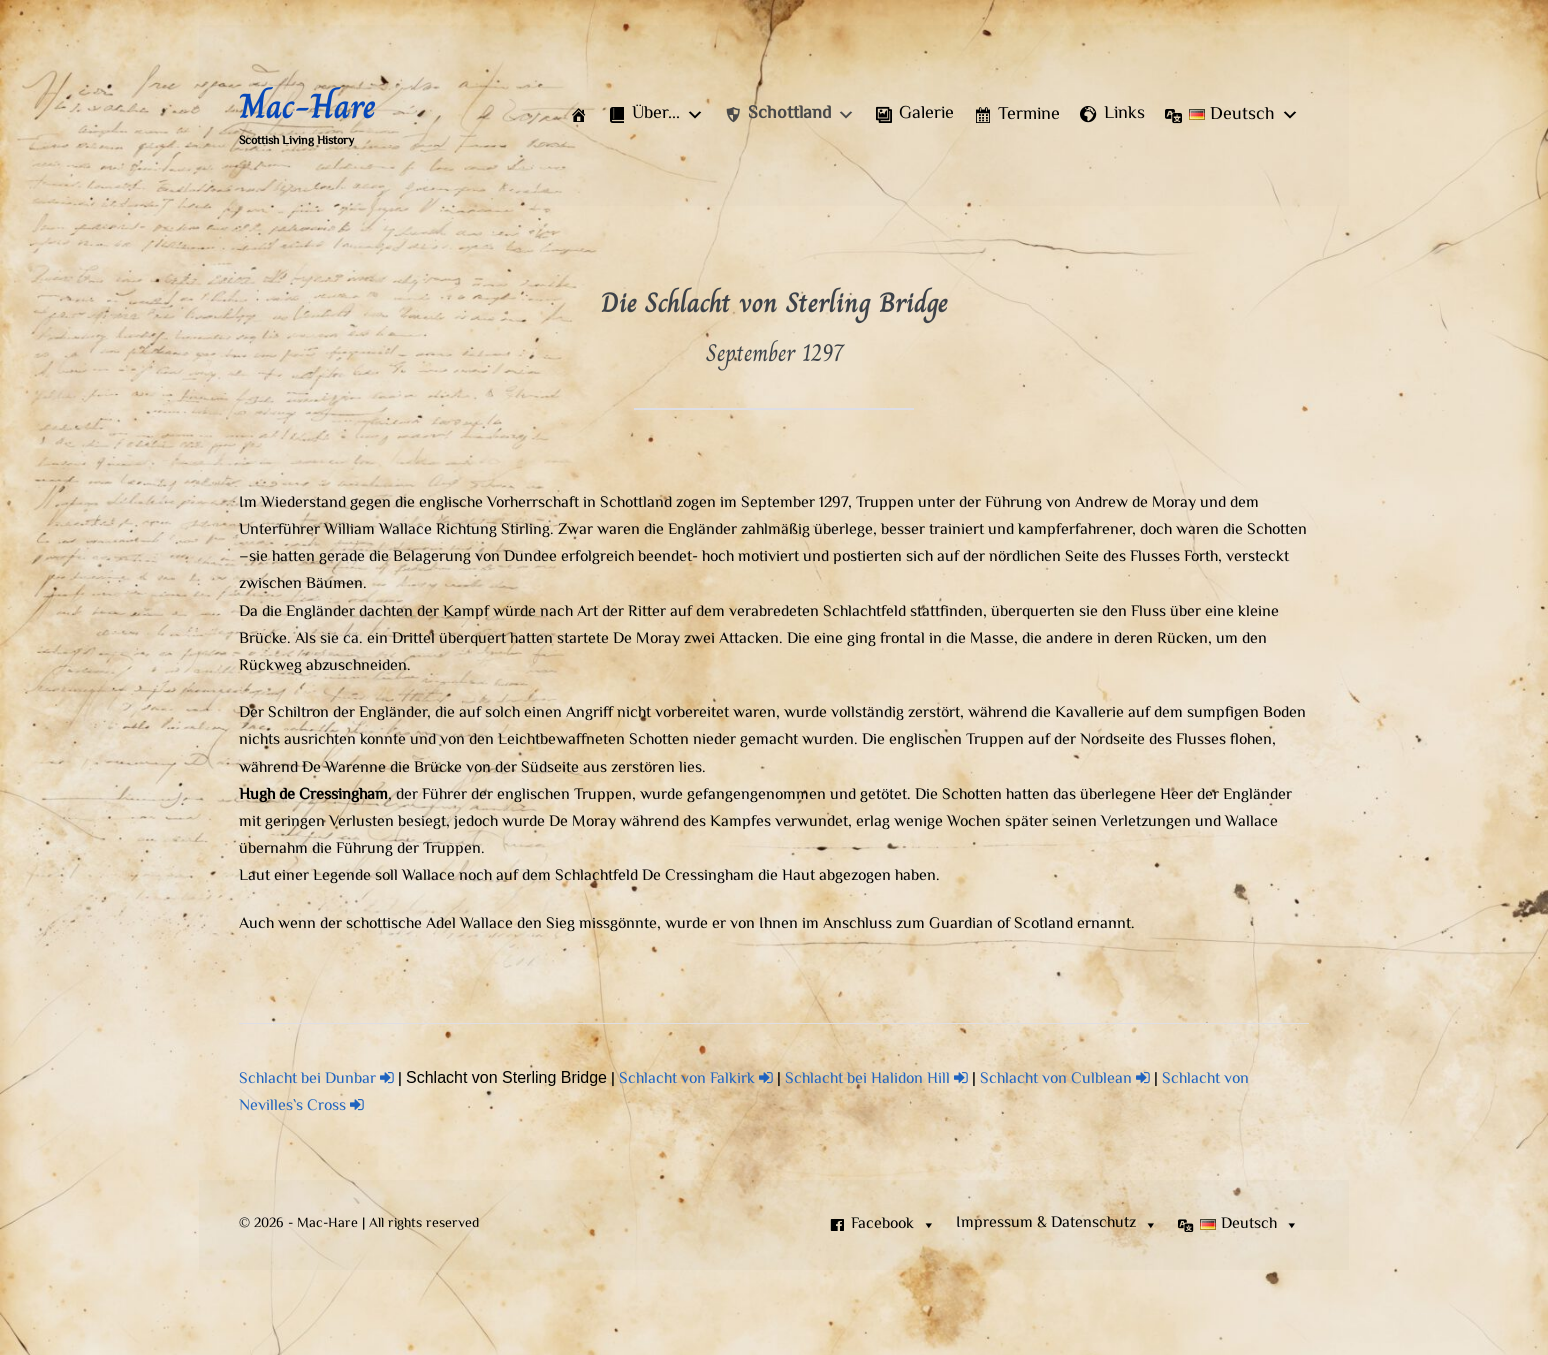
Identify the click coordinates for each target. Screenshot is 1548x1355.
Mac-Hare (307, 106)
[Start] (579, 115)
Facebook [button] (893, 1225)
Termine (1029, 115)
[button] (656, 115)
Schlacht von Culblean (1065, 1079)
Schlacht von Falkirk (696, 1079)
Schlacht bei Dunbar (316, 1079)
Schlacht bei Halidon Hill (876, 1079)
